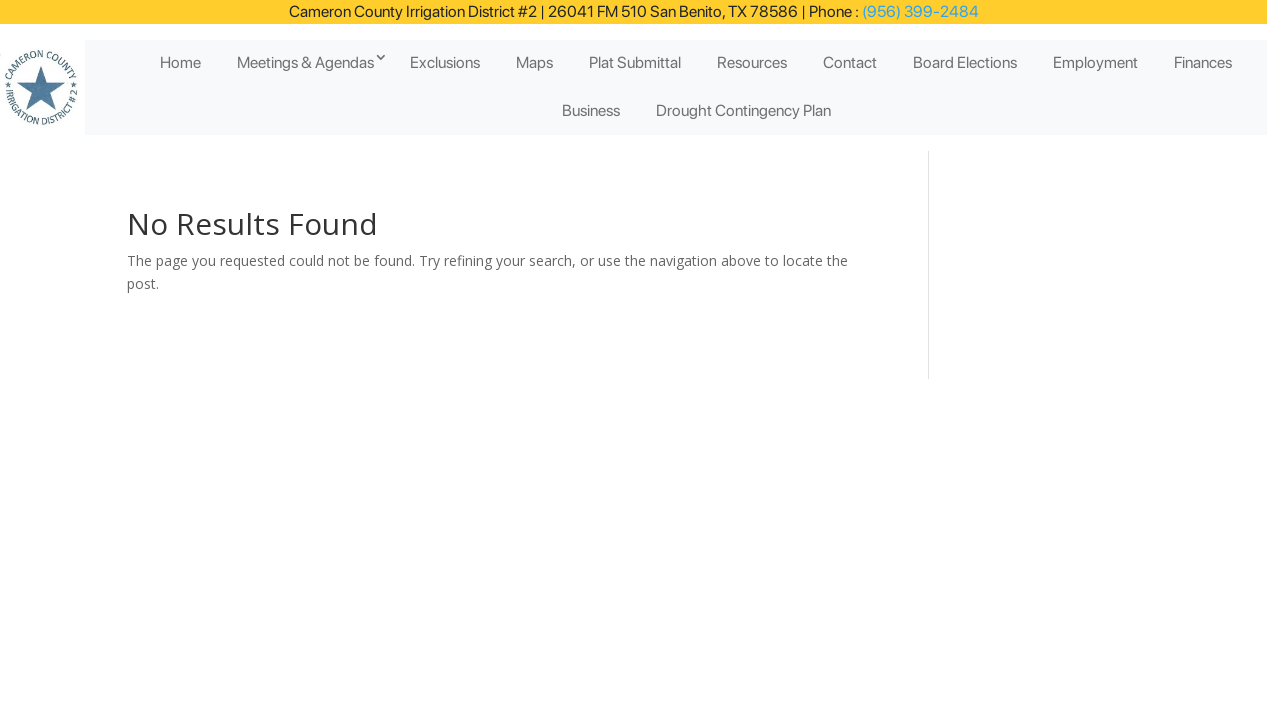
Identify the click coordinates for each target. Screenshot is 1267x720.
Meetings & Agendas (305, 62)
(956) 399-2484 (919, 11)
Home (180, 62)
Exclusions (445, 62)
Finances (1203, 62)
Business (591, 110)
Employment (1095, 62)
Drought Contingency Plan (743, 110)
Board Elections (965, 62)
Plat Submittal (635, 62)
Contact (850, 62)
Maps (534, 62)
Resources (752, 62)
